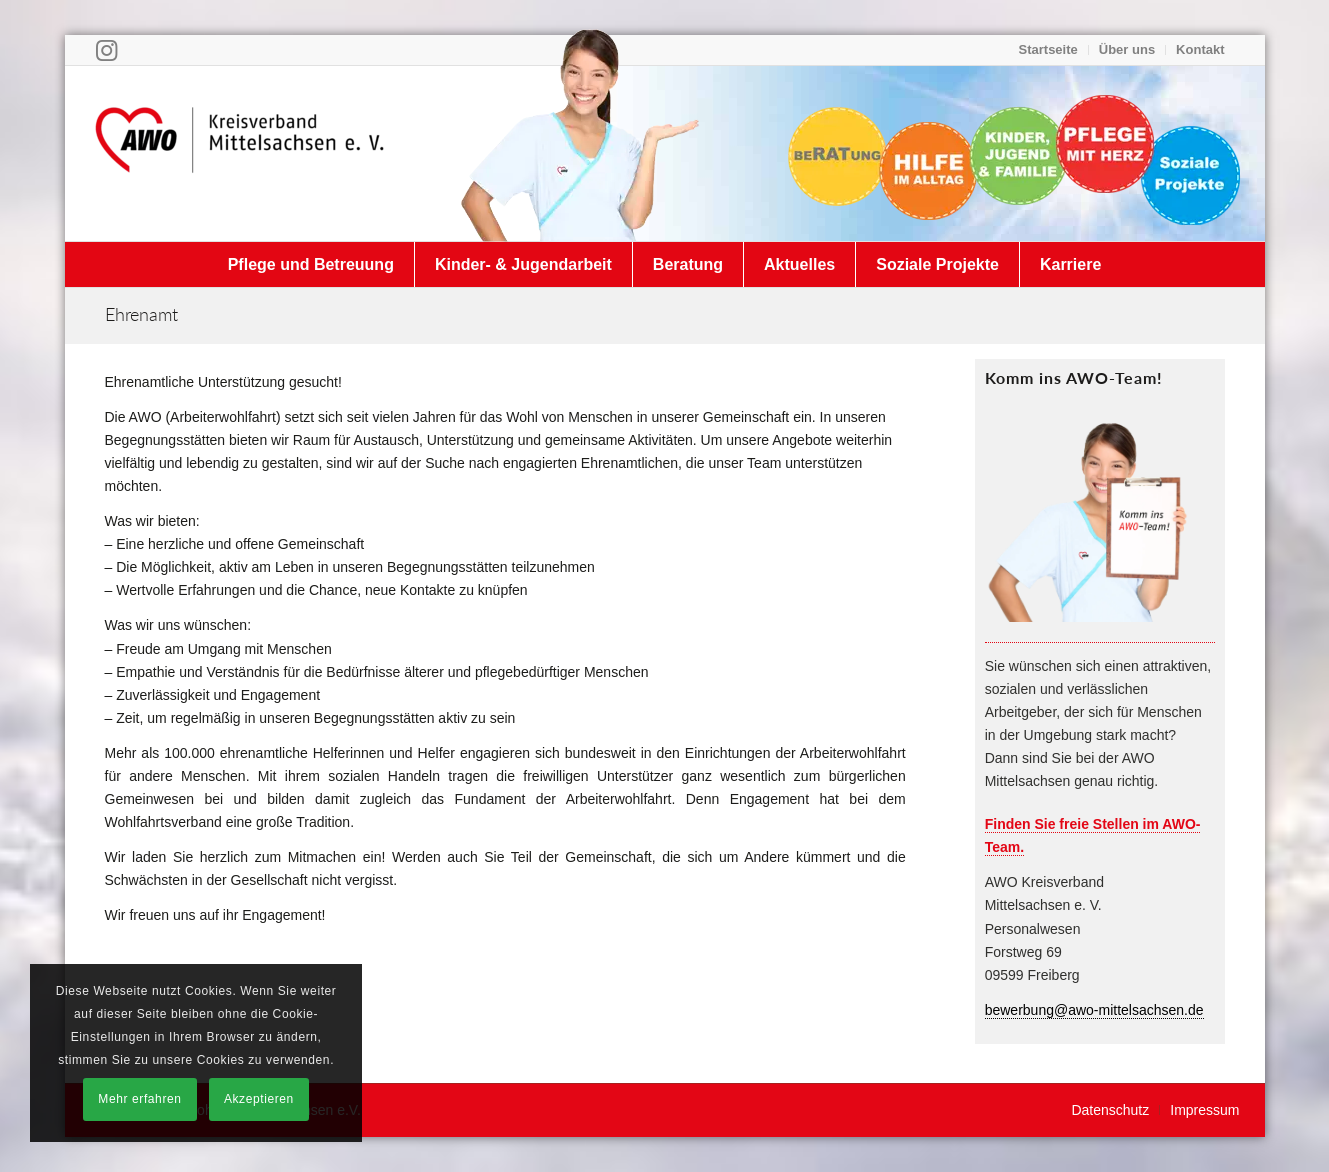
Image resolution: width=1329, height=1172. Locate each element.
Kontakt (1200, 49)
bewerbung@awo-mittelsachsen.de (1094, 1010)
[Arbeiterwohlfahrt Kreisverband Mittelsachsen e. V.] (240, 153)
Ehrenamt (141, 314)
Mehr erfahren (139, 1099)
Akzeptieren (259, 1099)
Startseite (1048, 49)
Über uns (1127, 49)
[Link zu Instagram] (106, 50)
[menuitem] (1049, 50)
